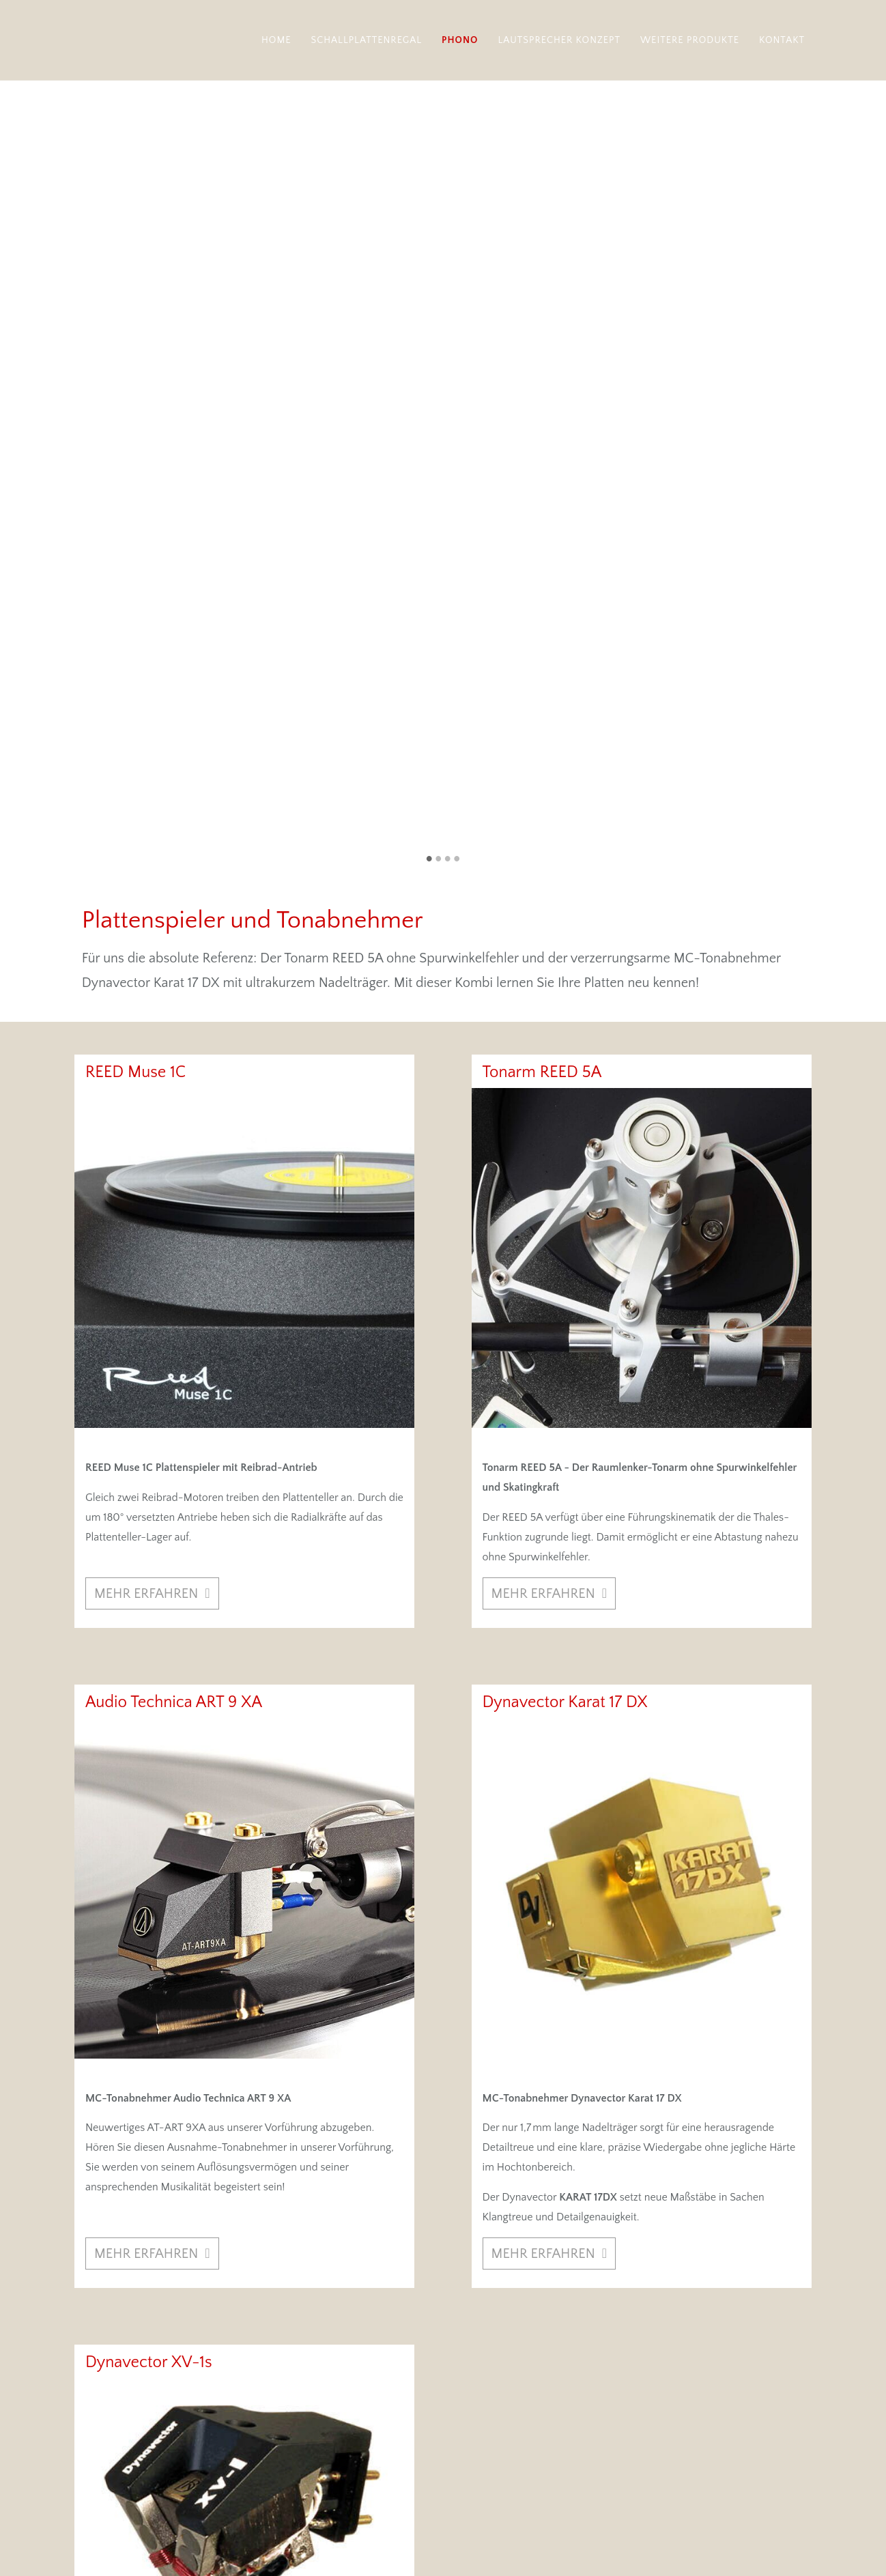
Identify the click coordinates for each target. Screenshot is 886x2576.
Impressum (734, 2513)
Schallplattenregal (367, 40)
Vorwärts (869, 158)
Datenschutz (782, 2513)
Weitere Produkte (689, 40)
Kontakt (782, 40)
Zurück (17, 158)
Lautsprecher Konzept (559, 40)
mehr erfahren (146, 1024)
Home (276, 40)
